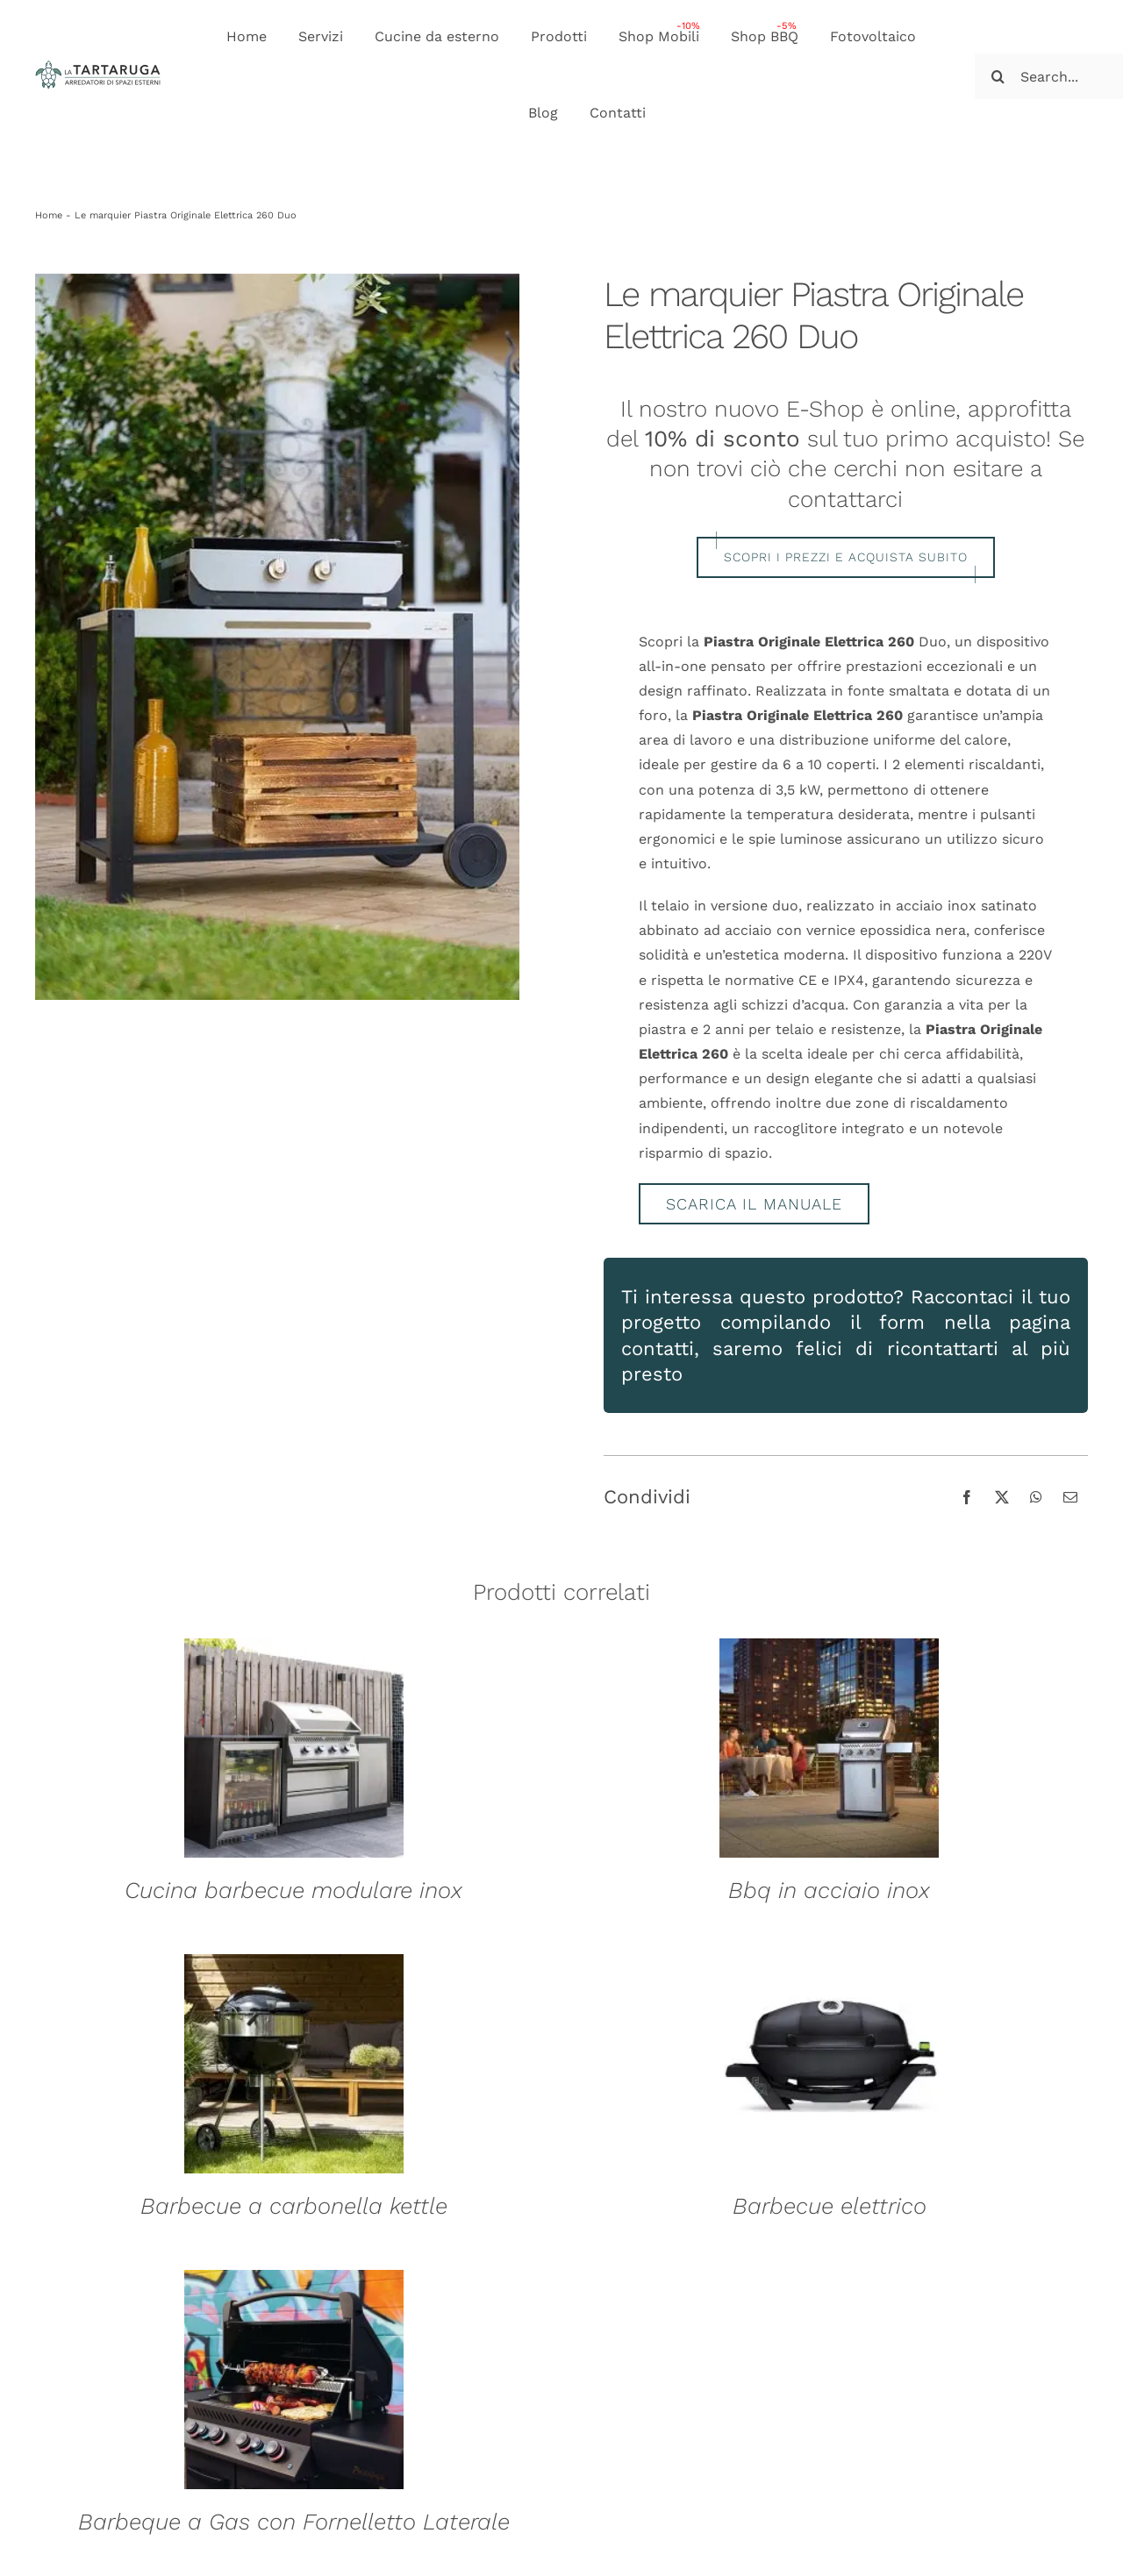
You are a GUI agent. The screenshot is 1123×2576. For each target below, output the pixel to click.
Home (48, 215)
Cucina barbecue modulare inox (293, 1890)
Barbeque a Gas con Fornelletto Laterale (294, 2521)
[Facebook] (966, 1497)
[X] (1001, 1497)
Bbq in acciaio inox (829, 1890)
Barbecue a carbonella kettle (293, 2206)
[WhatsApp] (1036, 1497)
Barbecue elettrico (829, 2206)
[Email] (1070, 1497)
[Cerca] (997, 76)
